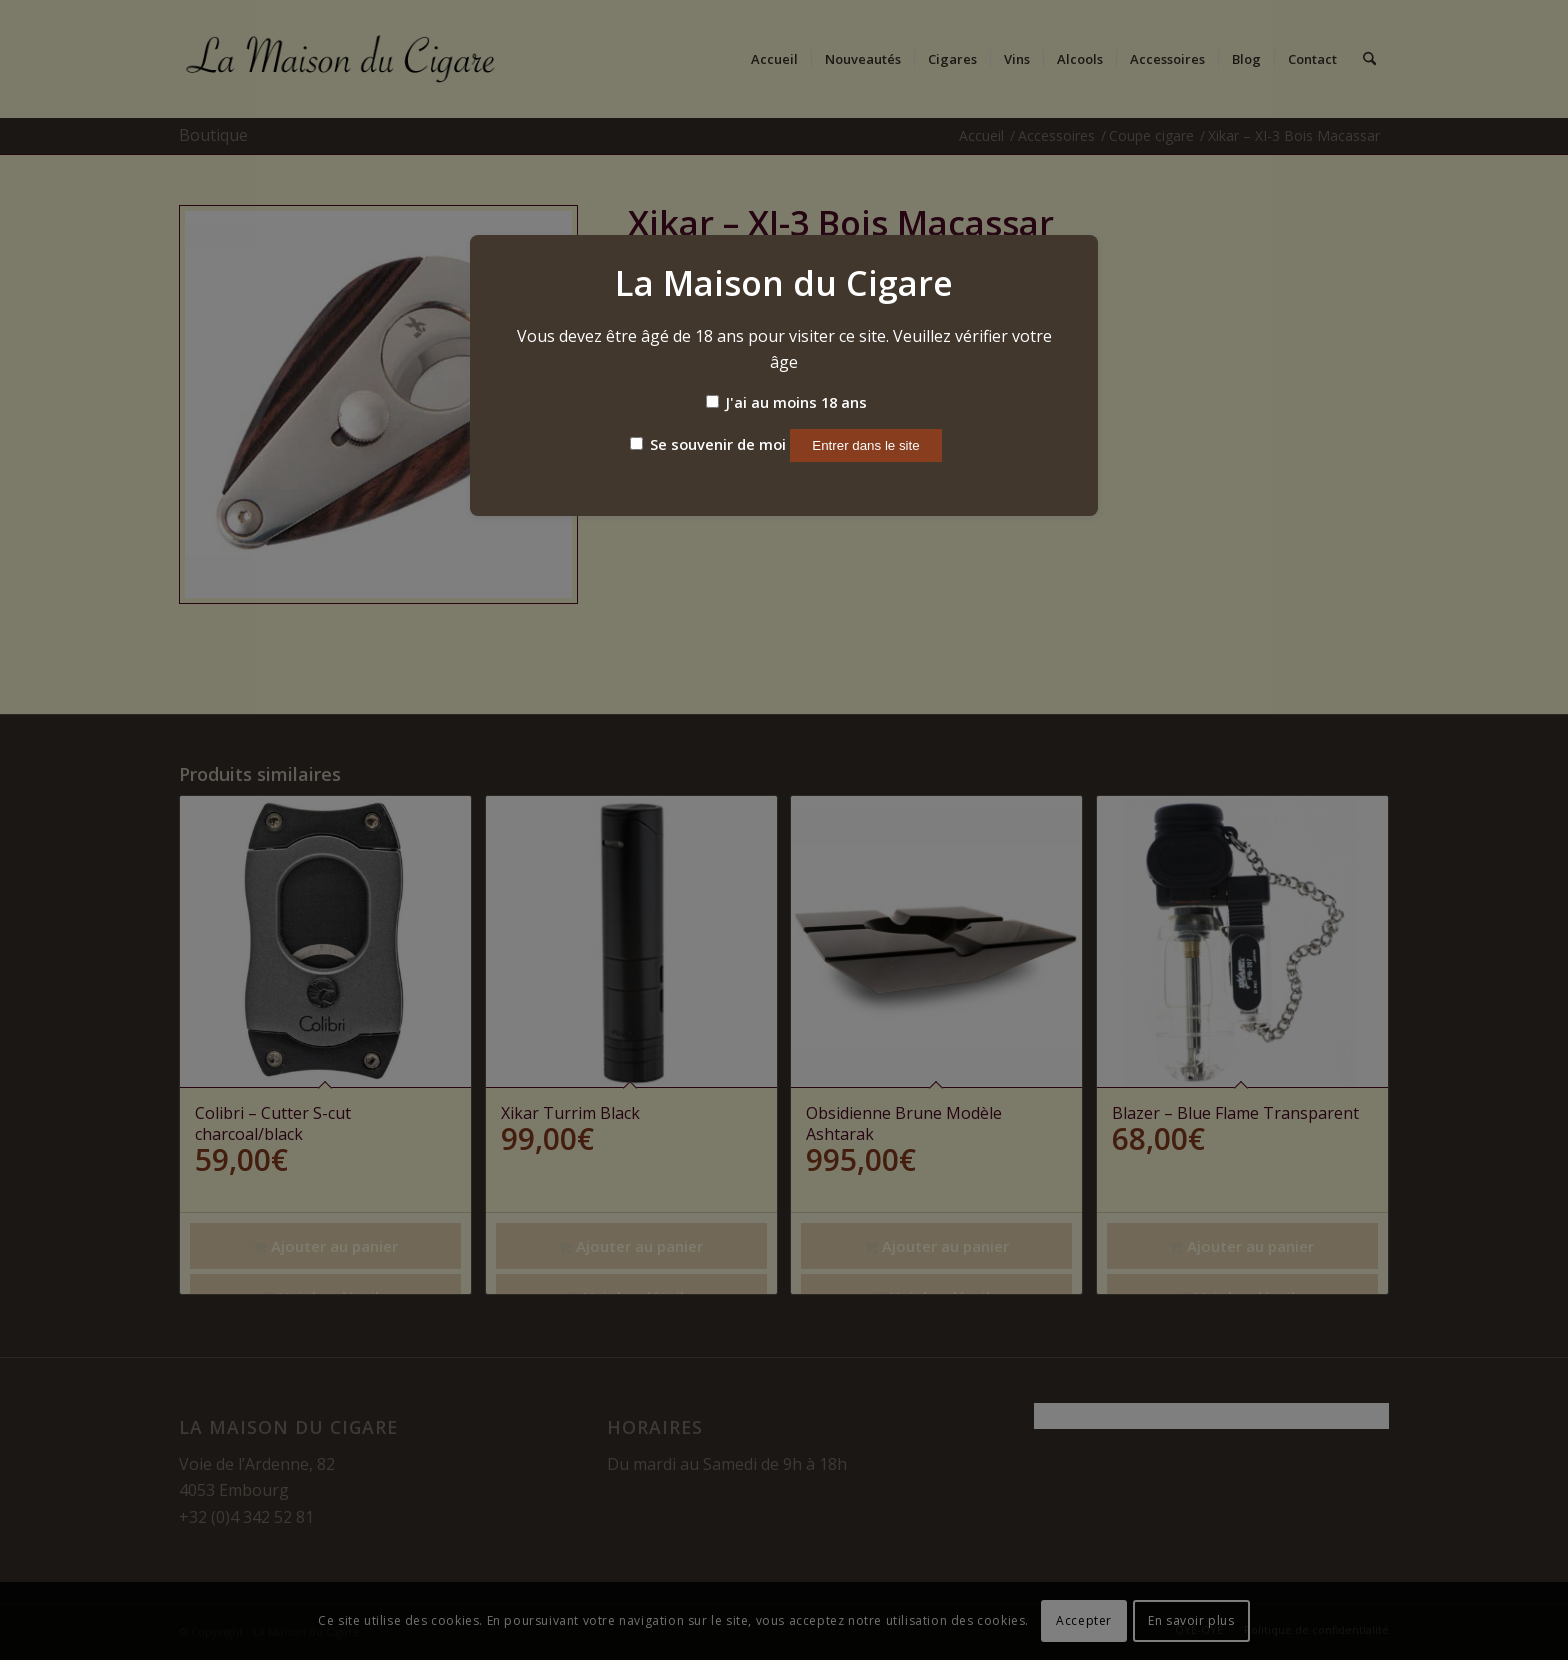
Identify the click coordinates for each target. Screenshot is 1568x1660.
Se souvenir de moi (708, 444)
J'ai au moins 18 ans (786, 402)
